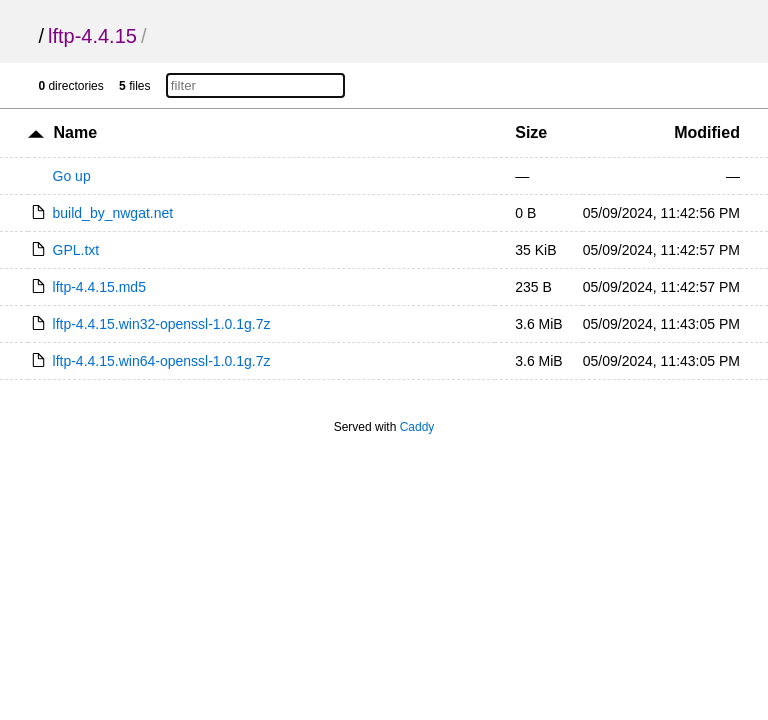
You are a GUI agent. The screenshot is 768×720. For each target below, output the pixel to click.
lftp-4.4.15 (92, 36)
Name (75, 132)
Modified (707, 132)
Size (531, 132)
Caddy (417, 427)
